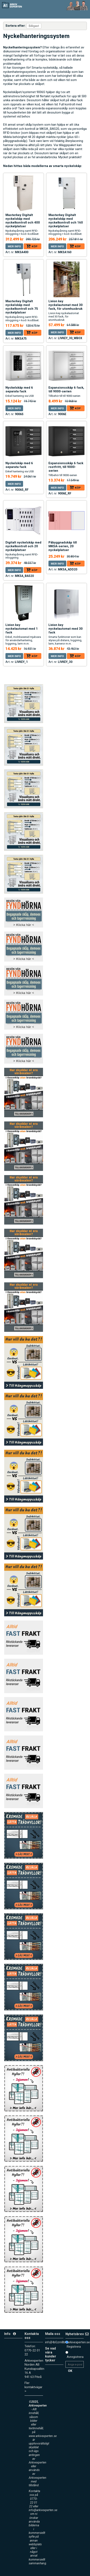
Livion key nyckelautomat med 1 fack (21, 629)
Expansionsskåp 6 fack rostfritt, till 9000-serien (65, 467)
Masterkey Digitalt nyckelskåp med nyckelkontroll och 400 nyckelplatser (22, 221)
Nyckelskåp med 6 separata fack (19, 389)
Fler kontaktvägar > (33, 2387)
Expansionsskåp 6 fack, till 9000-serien (66, 389)
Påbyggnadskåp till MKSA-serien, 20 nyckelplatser (62, 546)
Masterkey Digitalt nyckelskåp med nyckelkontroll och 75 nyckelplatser (21, 307)
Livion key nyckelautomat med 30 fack (65, 629)
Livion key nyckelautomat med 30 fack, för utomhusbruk (65, 305)
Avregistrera (75, 2357)
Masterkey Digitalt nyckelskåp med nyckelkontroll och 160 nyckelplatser (65, 221)
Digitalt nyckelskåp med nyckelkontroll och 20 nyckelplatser (23, 546)
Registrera (74, 2346)
